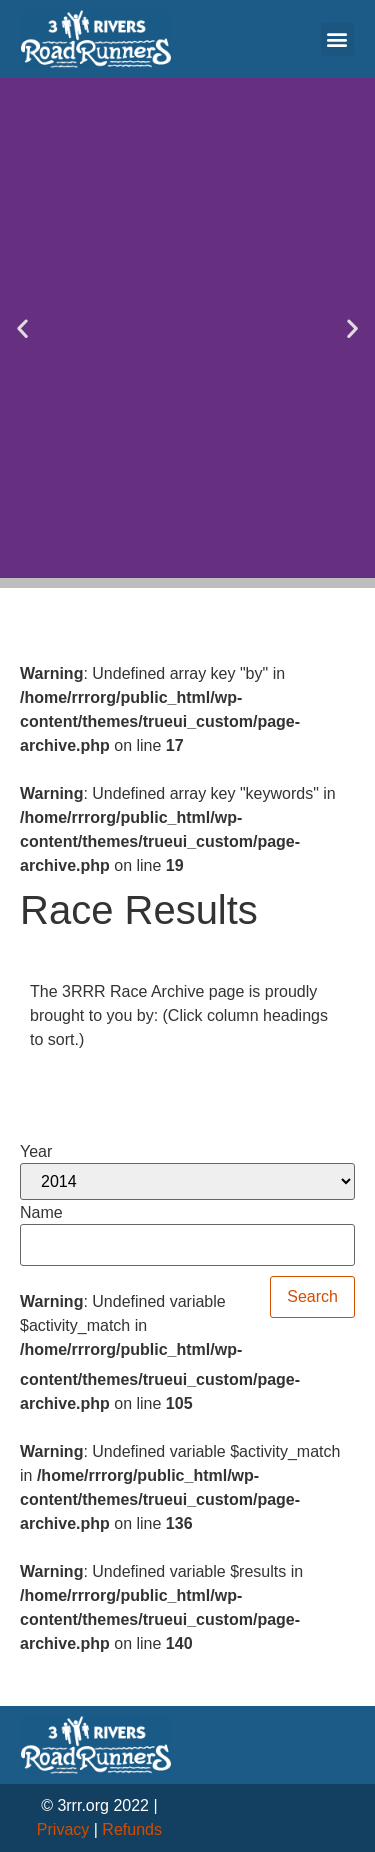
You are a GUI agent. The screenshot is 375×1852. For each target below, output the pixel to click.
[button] (337, 39)
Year (36, 1152)
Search (312, 1296)
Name (41, 1213)
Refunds (132, 1829)
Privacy (63, 1829)
